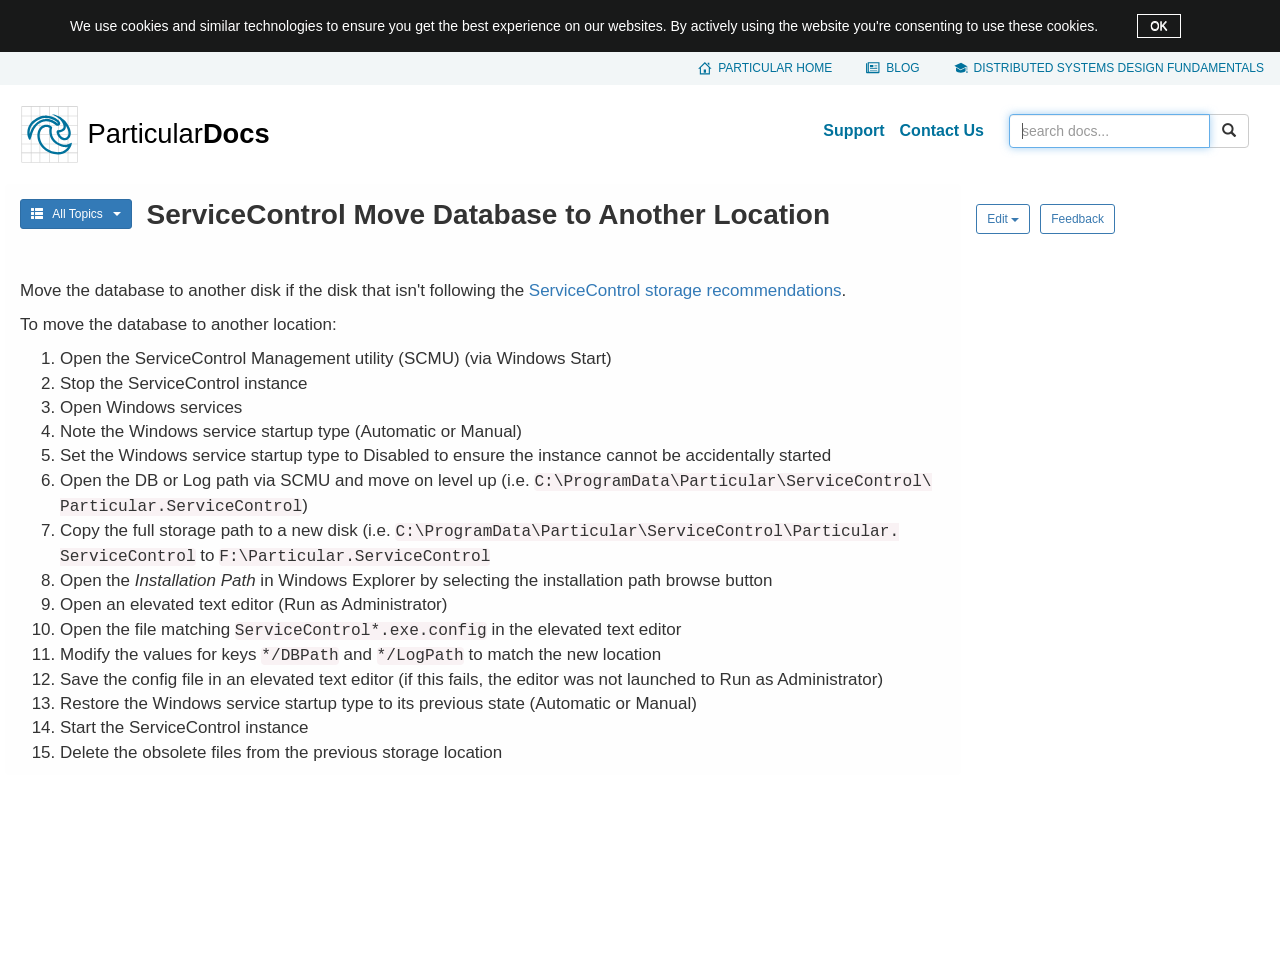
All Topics (76, 214)
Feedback (1077, 219)
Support (853, 130)
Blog (902, 68)
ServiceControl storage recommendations (685, 290)
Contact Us (942, 130)
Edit (1003, 219)
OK (1158, 26)
